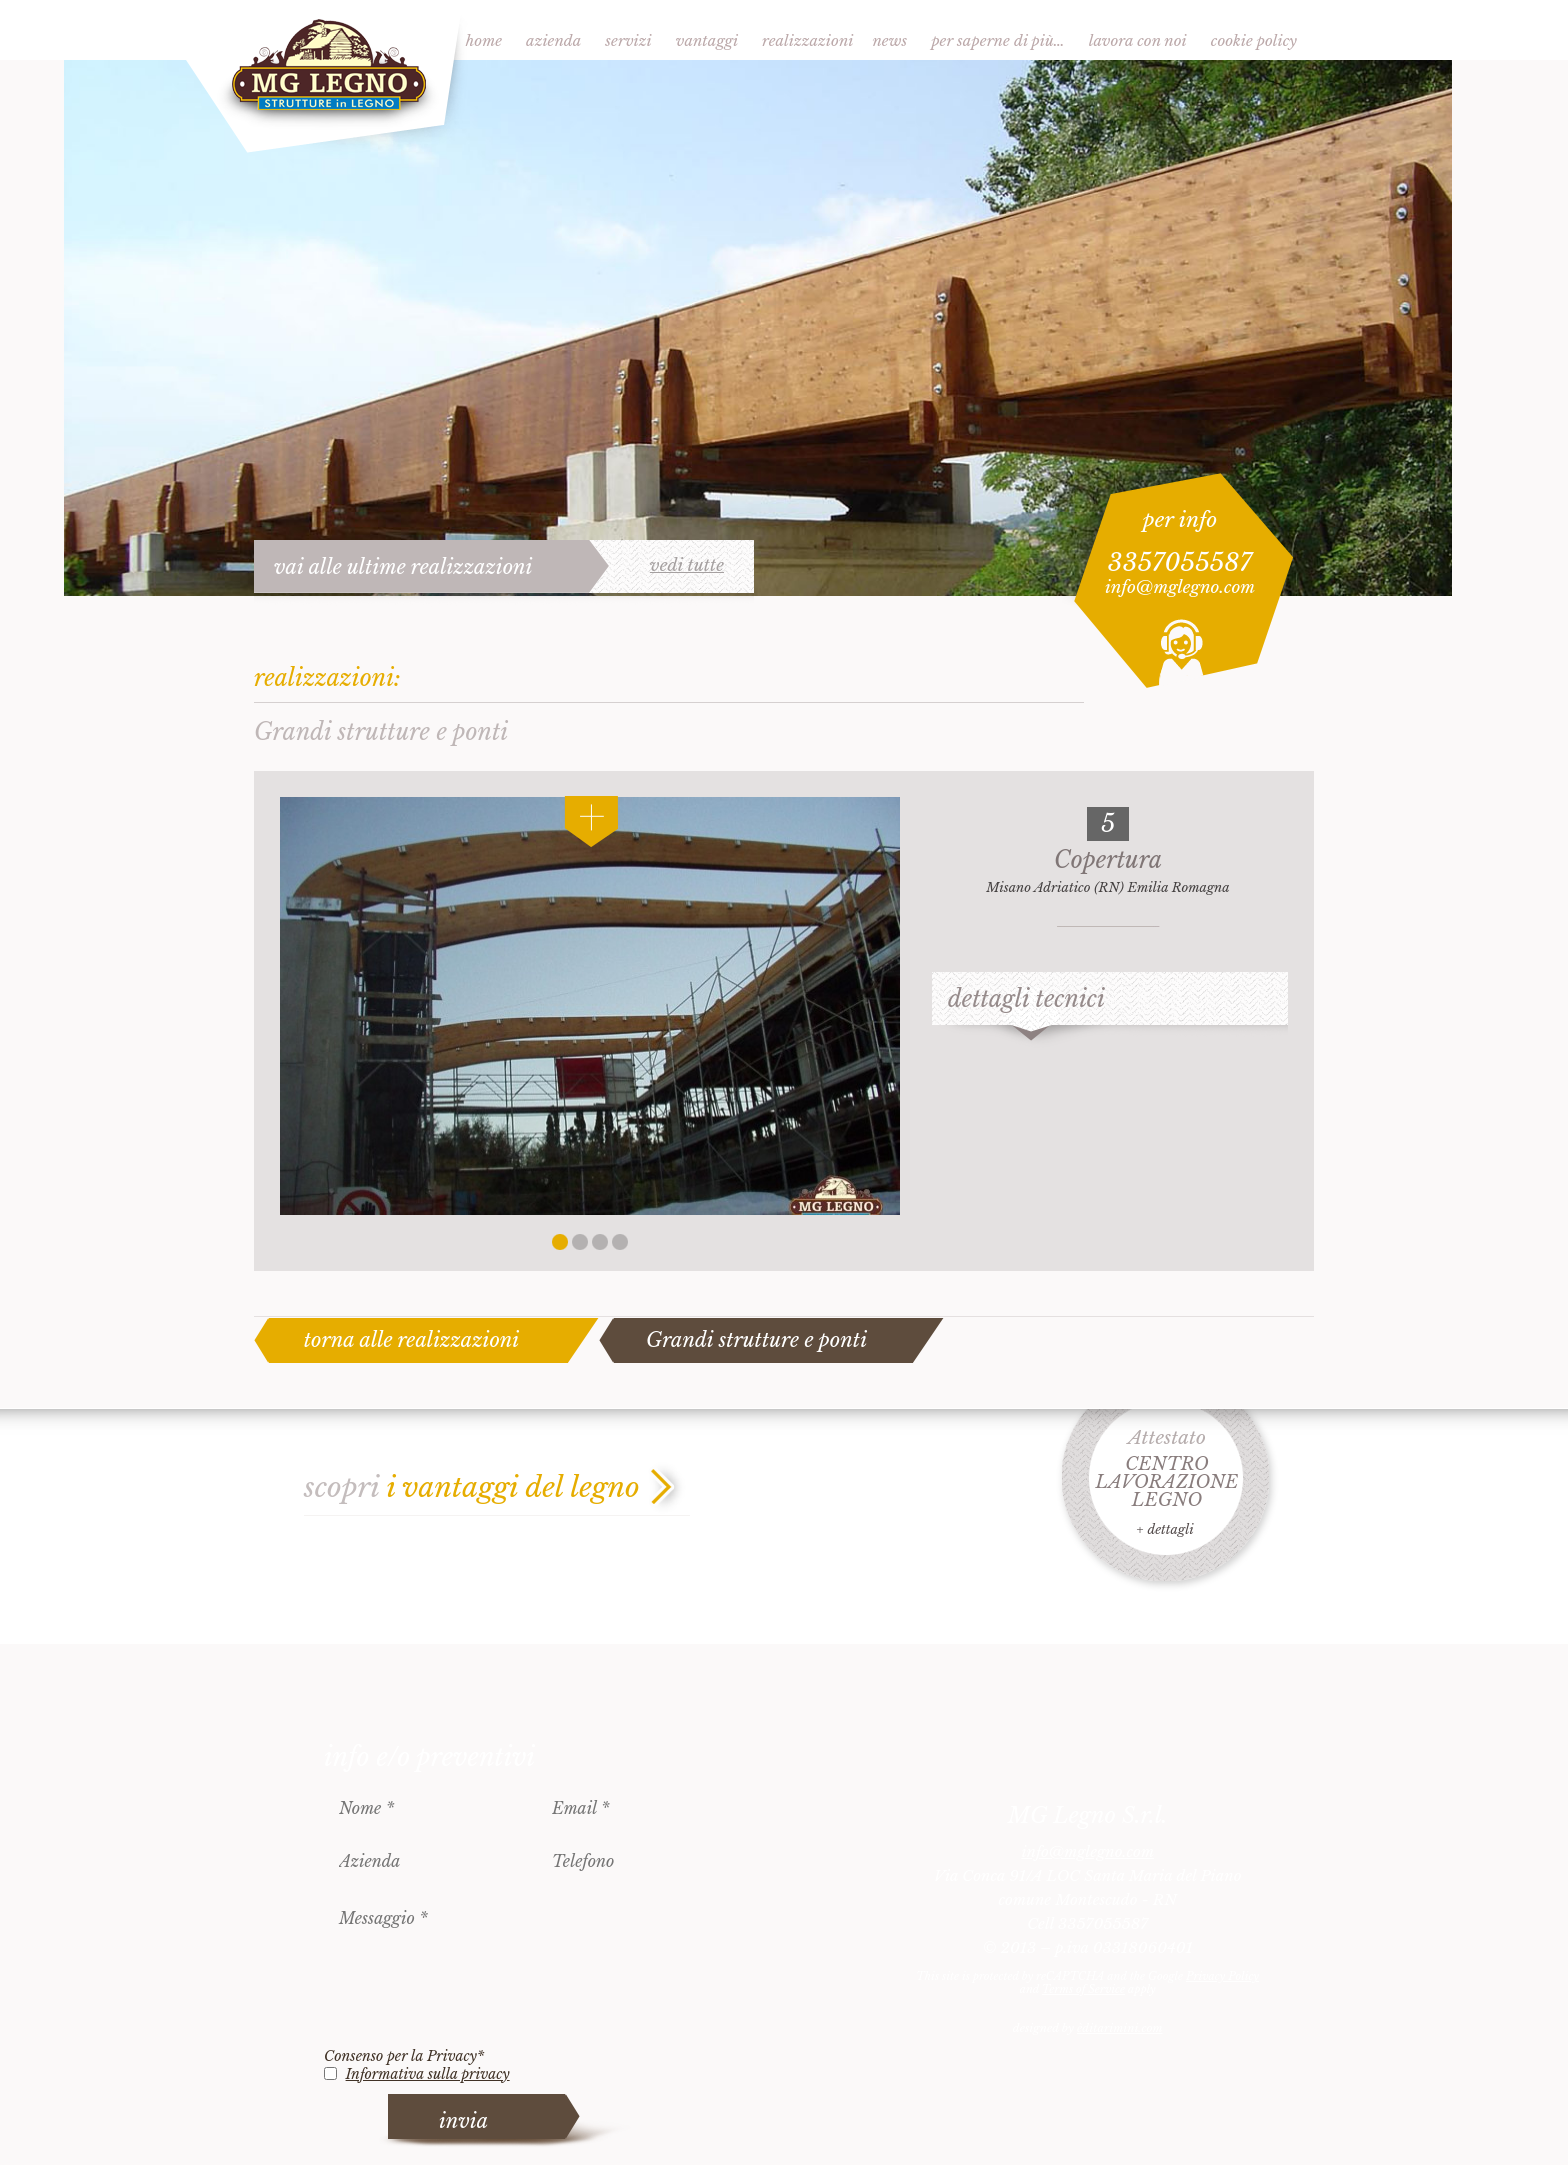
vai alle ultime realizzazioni (403, 567)
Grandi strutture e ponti (756, 1340)
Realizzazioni (807, 40)
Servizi (628, 40)
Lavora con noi (1138, 40)
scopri (472, 1487)
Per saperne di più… (998, 40)
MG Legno (326, 77)
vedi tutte (687, 566)
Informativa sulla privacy (428, 2074)
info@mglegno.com (1180, 587)
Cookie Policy (1254, 40)
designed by (1088, 2028)
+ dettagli (1164, 1529)
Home (484, 40)
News (889, 40)
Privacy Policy (1222, 1976)
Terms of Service (1083, 1989)
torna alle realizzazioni (412, 1340)
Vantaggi (707, 40)
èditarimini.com (1119, 2028)
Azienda (553, 40)
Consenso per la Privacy (404, 2056)
